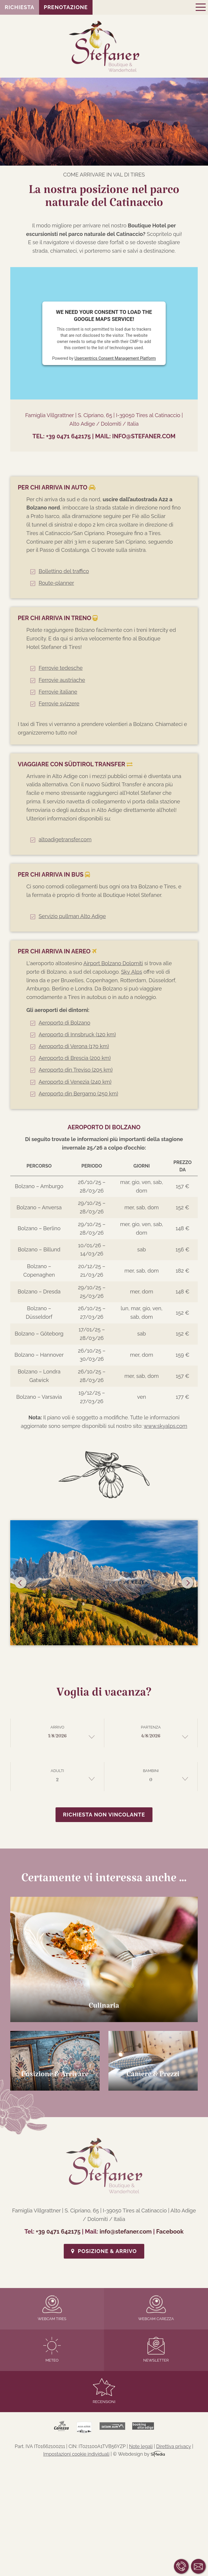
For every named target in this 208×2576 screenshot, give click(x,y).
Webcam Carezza (156, 2308)
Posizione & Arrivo (104, 2251)
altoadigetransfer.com (64, 839)
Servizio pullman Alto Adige (72, 916)
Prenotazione (66, 7)
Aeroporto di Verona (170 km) (73, 1046)
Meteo (52, 2349)
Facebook (169, 2231)
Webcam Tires (52, 2308)
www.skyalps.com (165, 1426)
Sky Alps (131, 972)
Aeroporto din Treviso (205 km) (75, 1070)
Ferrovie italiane (57, 692)
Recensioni (104, 2391)
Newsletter (156, 2349)
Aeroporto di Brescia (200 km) (74, 1058)
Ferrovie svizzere (58, 703)
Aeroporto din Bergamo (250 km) (78, 1093)
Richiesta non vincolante (104, 1814)
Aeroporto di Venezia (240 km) (74, 1082)
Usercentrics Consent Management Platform (115, 358)
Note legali (141, 2446)
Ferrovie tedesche (60, 668)
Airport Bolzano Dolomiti (113, 963)
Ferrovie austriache (61, 680)
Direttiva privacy (173, 2446)
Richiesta (19, 7)
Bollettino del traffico (63, 571)
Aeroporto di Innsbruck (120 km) (77, 1034)
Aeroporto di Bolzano (64, 1023)
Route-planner (56, 583)
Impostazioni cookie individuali (76, 2454)
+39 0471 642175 (68, 436)
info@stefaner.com (144, 436)
